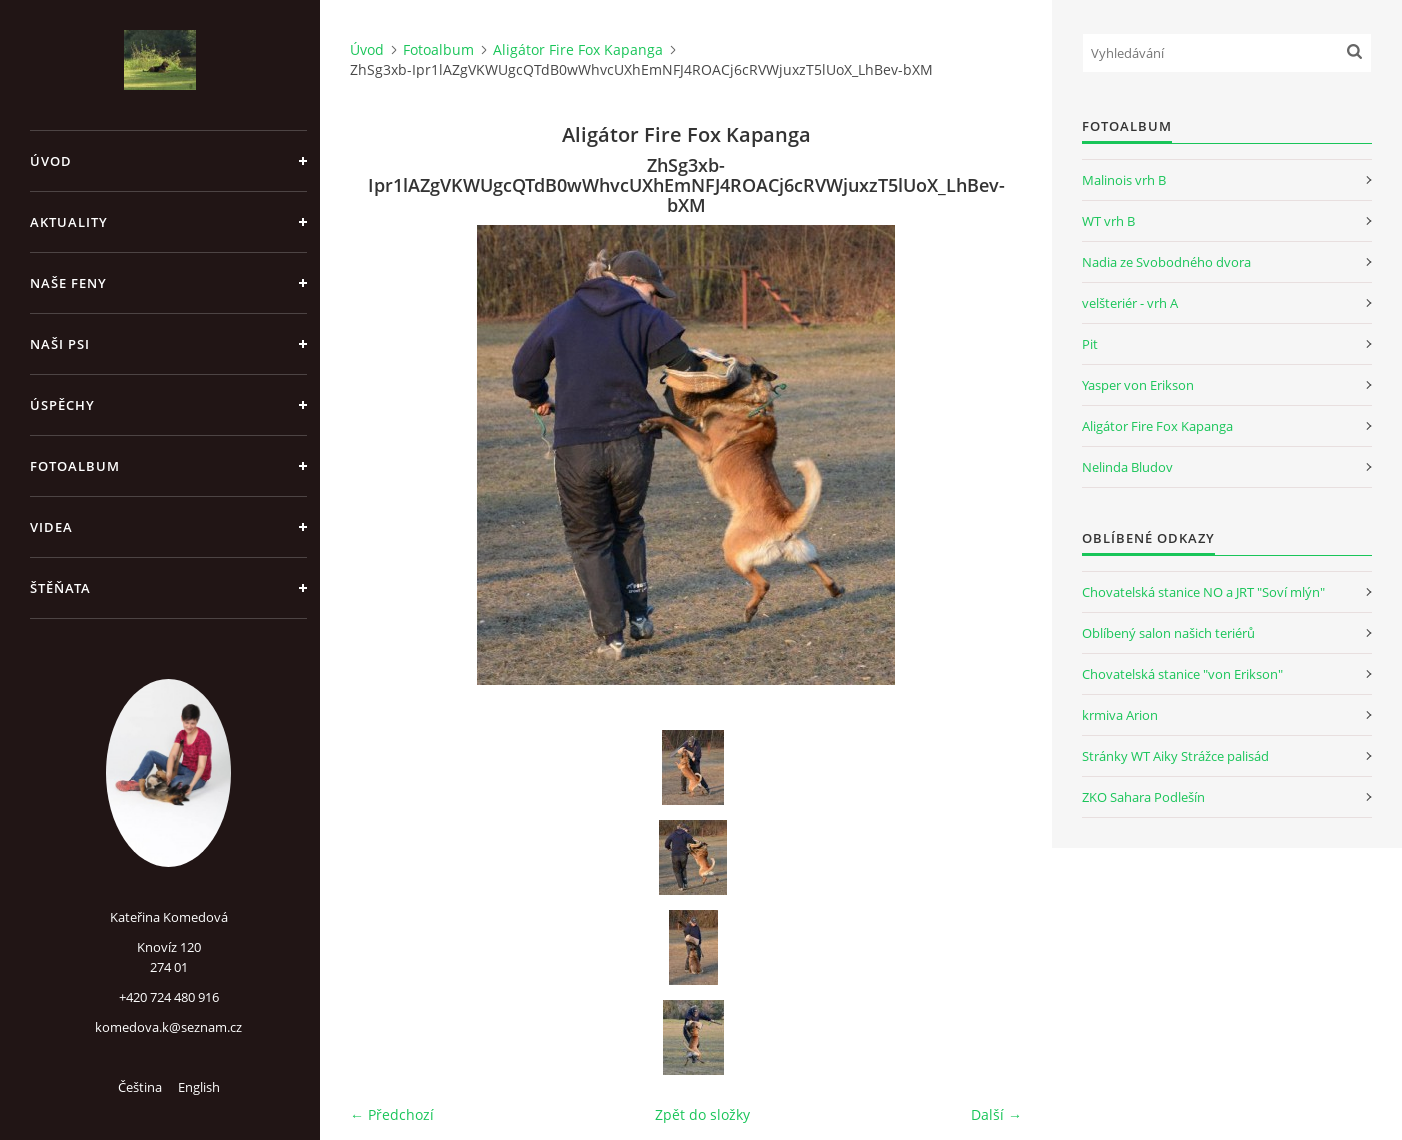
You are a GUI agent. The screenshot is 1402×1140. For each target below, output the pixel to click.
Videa (51, 527)
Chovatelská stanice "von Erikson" (1182, 674)
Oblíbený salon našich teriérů (1168, 633)
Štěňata (60, 588)
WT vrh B (1108, 221)
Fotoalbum (75, 466)
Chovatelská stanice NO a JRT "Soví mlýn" (1203, 592)
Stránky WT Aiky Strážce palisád (1175, 756)
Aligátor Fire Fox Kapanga (578, 49)
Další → (996, 1114)
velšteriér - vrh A (1130, 303)
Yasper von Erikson (1138, 385)
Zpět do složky (702, 1114)
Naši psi (60, 344)
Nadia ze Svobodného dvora (1166, 262)
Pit (1090, 344)
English (199, 1087)
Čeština (140, 1087)
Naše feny (68, 283)
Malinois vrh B (1124, 180)
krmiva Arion (1120, 715)
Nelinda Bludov (1127, 467)
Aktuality (69, 222)
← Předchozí (392, 1114)
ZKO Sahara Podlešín (1143, 797)
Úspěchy (62, 405)
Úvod (51, 161)
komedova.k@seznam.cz (168, 1027)
